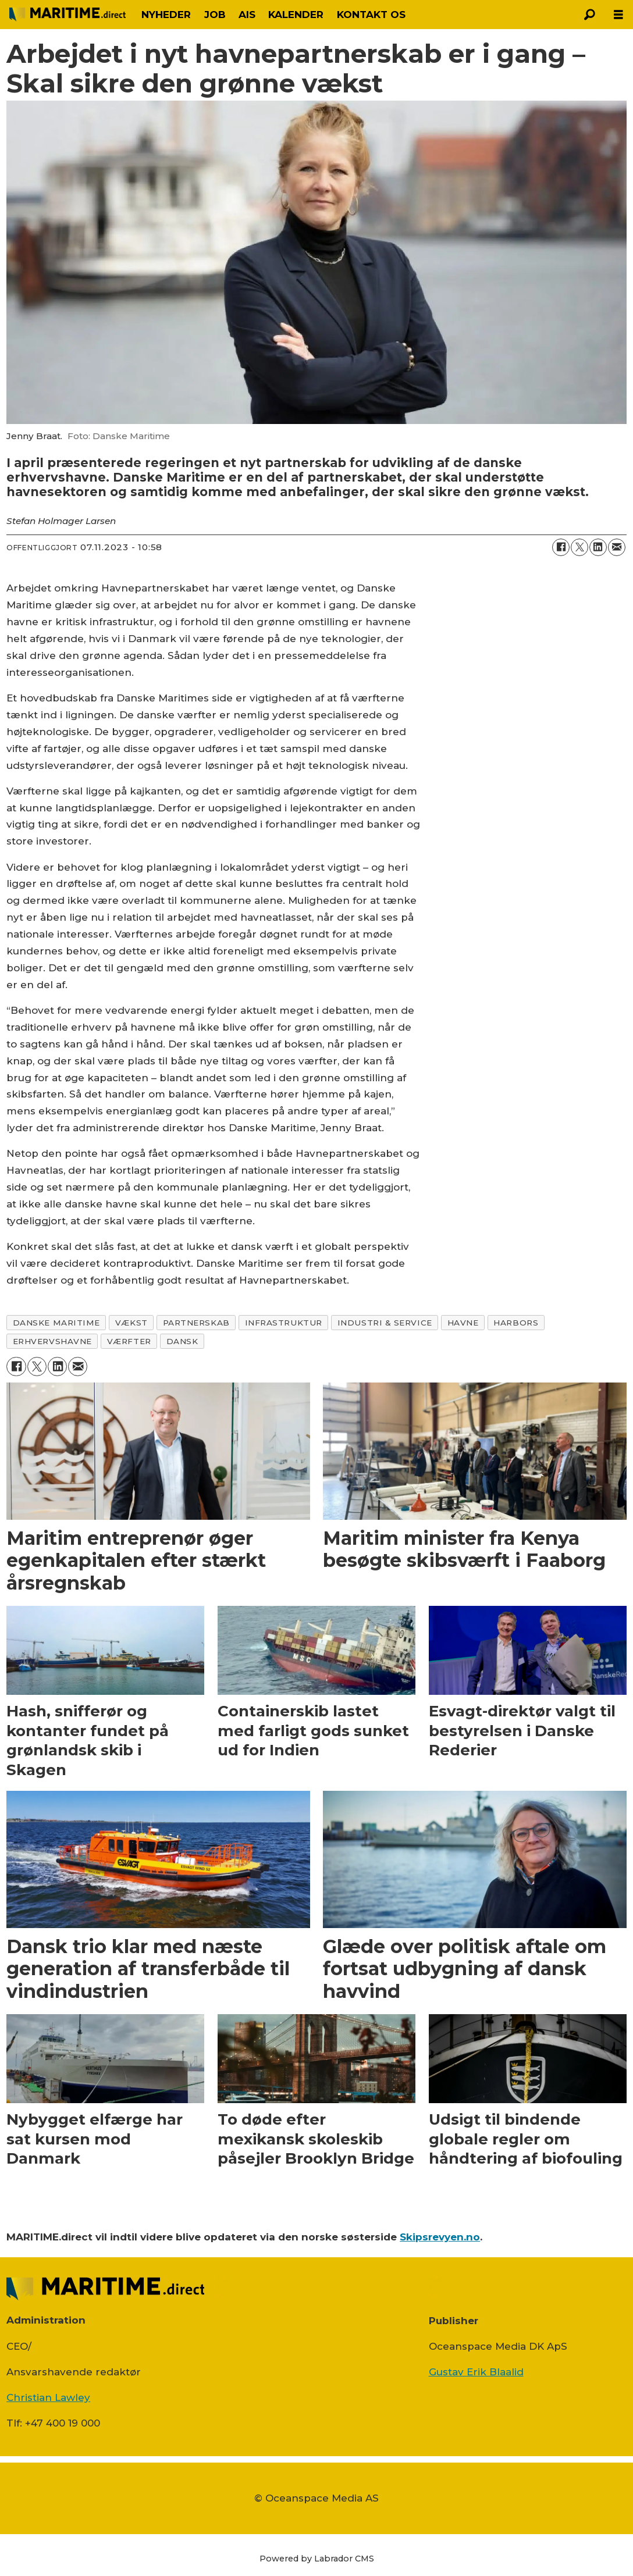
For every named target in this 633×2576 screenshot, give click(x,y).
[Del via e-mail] (616, 547)
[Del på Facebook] (561, 547)
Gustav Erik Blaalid (476, 2372)
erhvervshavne (52, 1341)
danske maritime (56, 1322)
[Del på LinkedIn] (598, 547)
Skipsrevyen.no (440, 2237)
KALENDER (295, 14)
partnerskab (196, 1322)
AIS (247, 14)
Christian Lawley (48, 2397)
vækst (131, 1322)
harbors (515, 1322)
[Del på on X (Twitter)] (579, 547)
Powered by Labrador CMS (316, 2558)
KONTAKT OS (371, 14)
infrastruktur (283, 1322)
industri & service (384, 1322)
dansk (182, 1341)
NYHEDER (166, 14)
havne (463, 1322)
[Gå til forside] (67, 14)
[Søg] (589, 14)
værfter (129, 1341)
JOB (215, 14)
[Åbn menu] (618, 15)
